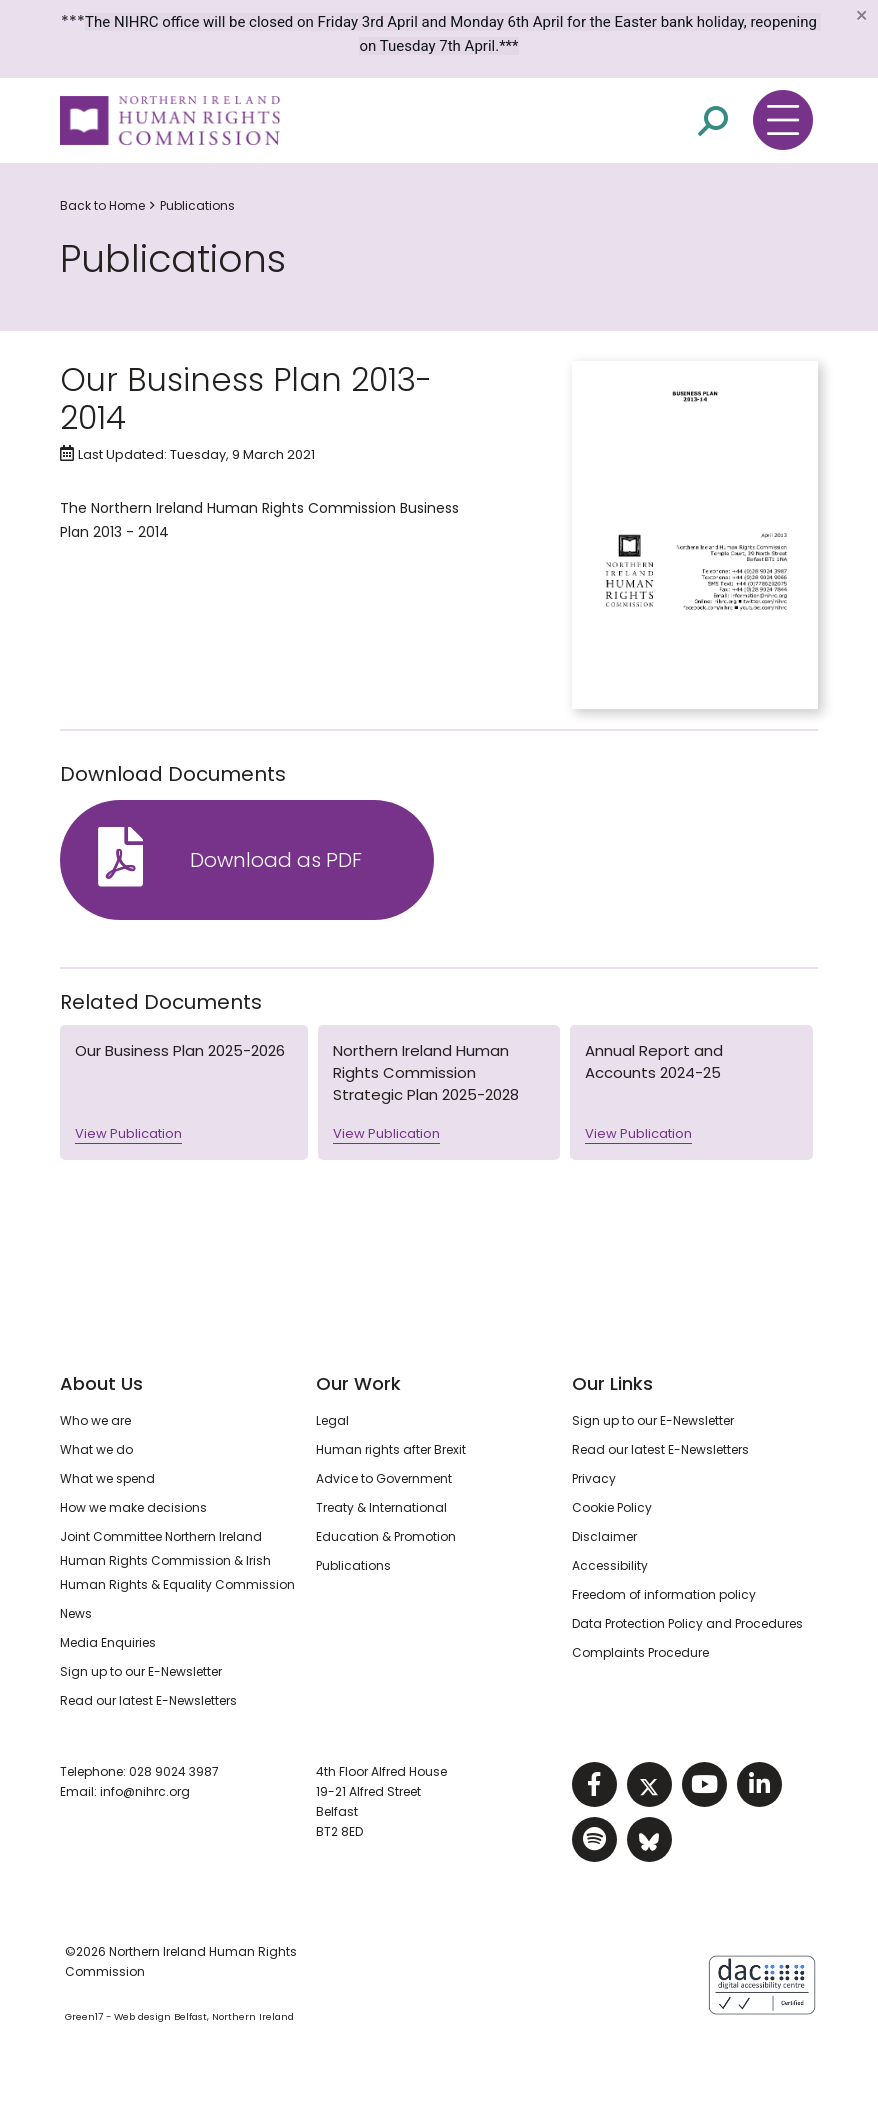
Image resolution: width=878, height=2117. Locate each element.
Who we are (95, 1420)
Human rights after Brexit (391, 1449)
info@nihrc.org (145, 1791)
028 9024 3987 (174, 1771)
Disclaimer (604, 1536)
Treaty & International (381, 1507)
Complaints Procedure (640, 1652)
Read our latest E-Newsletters (148, 1700)
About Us (101, 1383)
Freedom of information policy (664, 1594)
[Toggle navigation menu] (783, 120)
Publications (197, 205)
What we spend (107, 1478)
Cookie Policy (612, 1507)
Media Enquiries (108, 1642)
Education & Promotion (386, 1536)
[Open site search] (713, 121)
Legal (332, 1420)
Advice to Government (384, 1478)
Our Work (358, 1383)
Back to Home (102, 205)
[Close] (861, 15)
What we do (96, 1449)
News (76, 1613)
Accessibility (610, 1565)
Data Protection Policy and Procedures (687, 1623)
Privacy (594, 1478)
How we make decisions (133, 1507)
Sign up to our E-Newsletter (141, 1671)
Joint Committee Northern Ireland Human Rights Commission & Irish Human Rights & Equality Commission (177, 1560)
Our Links (612, 1383)
